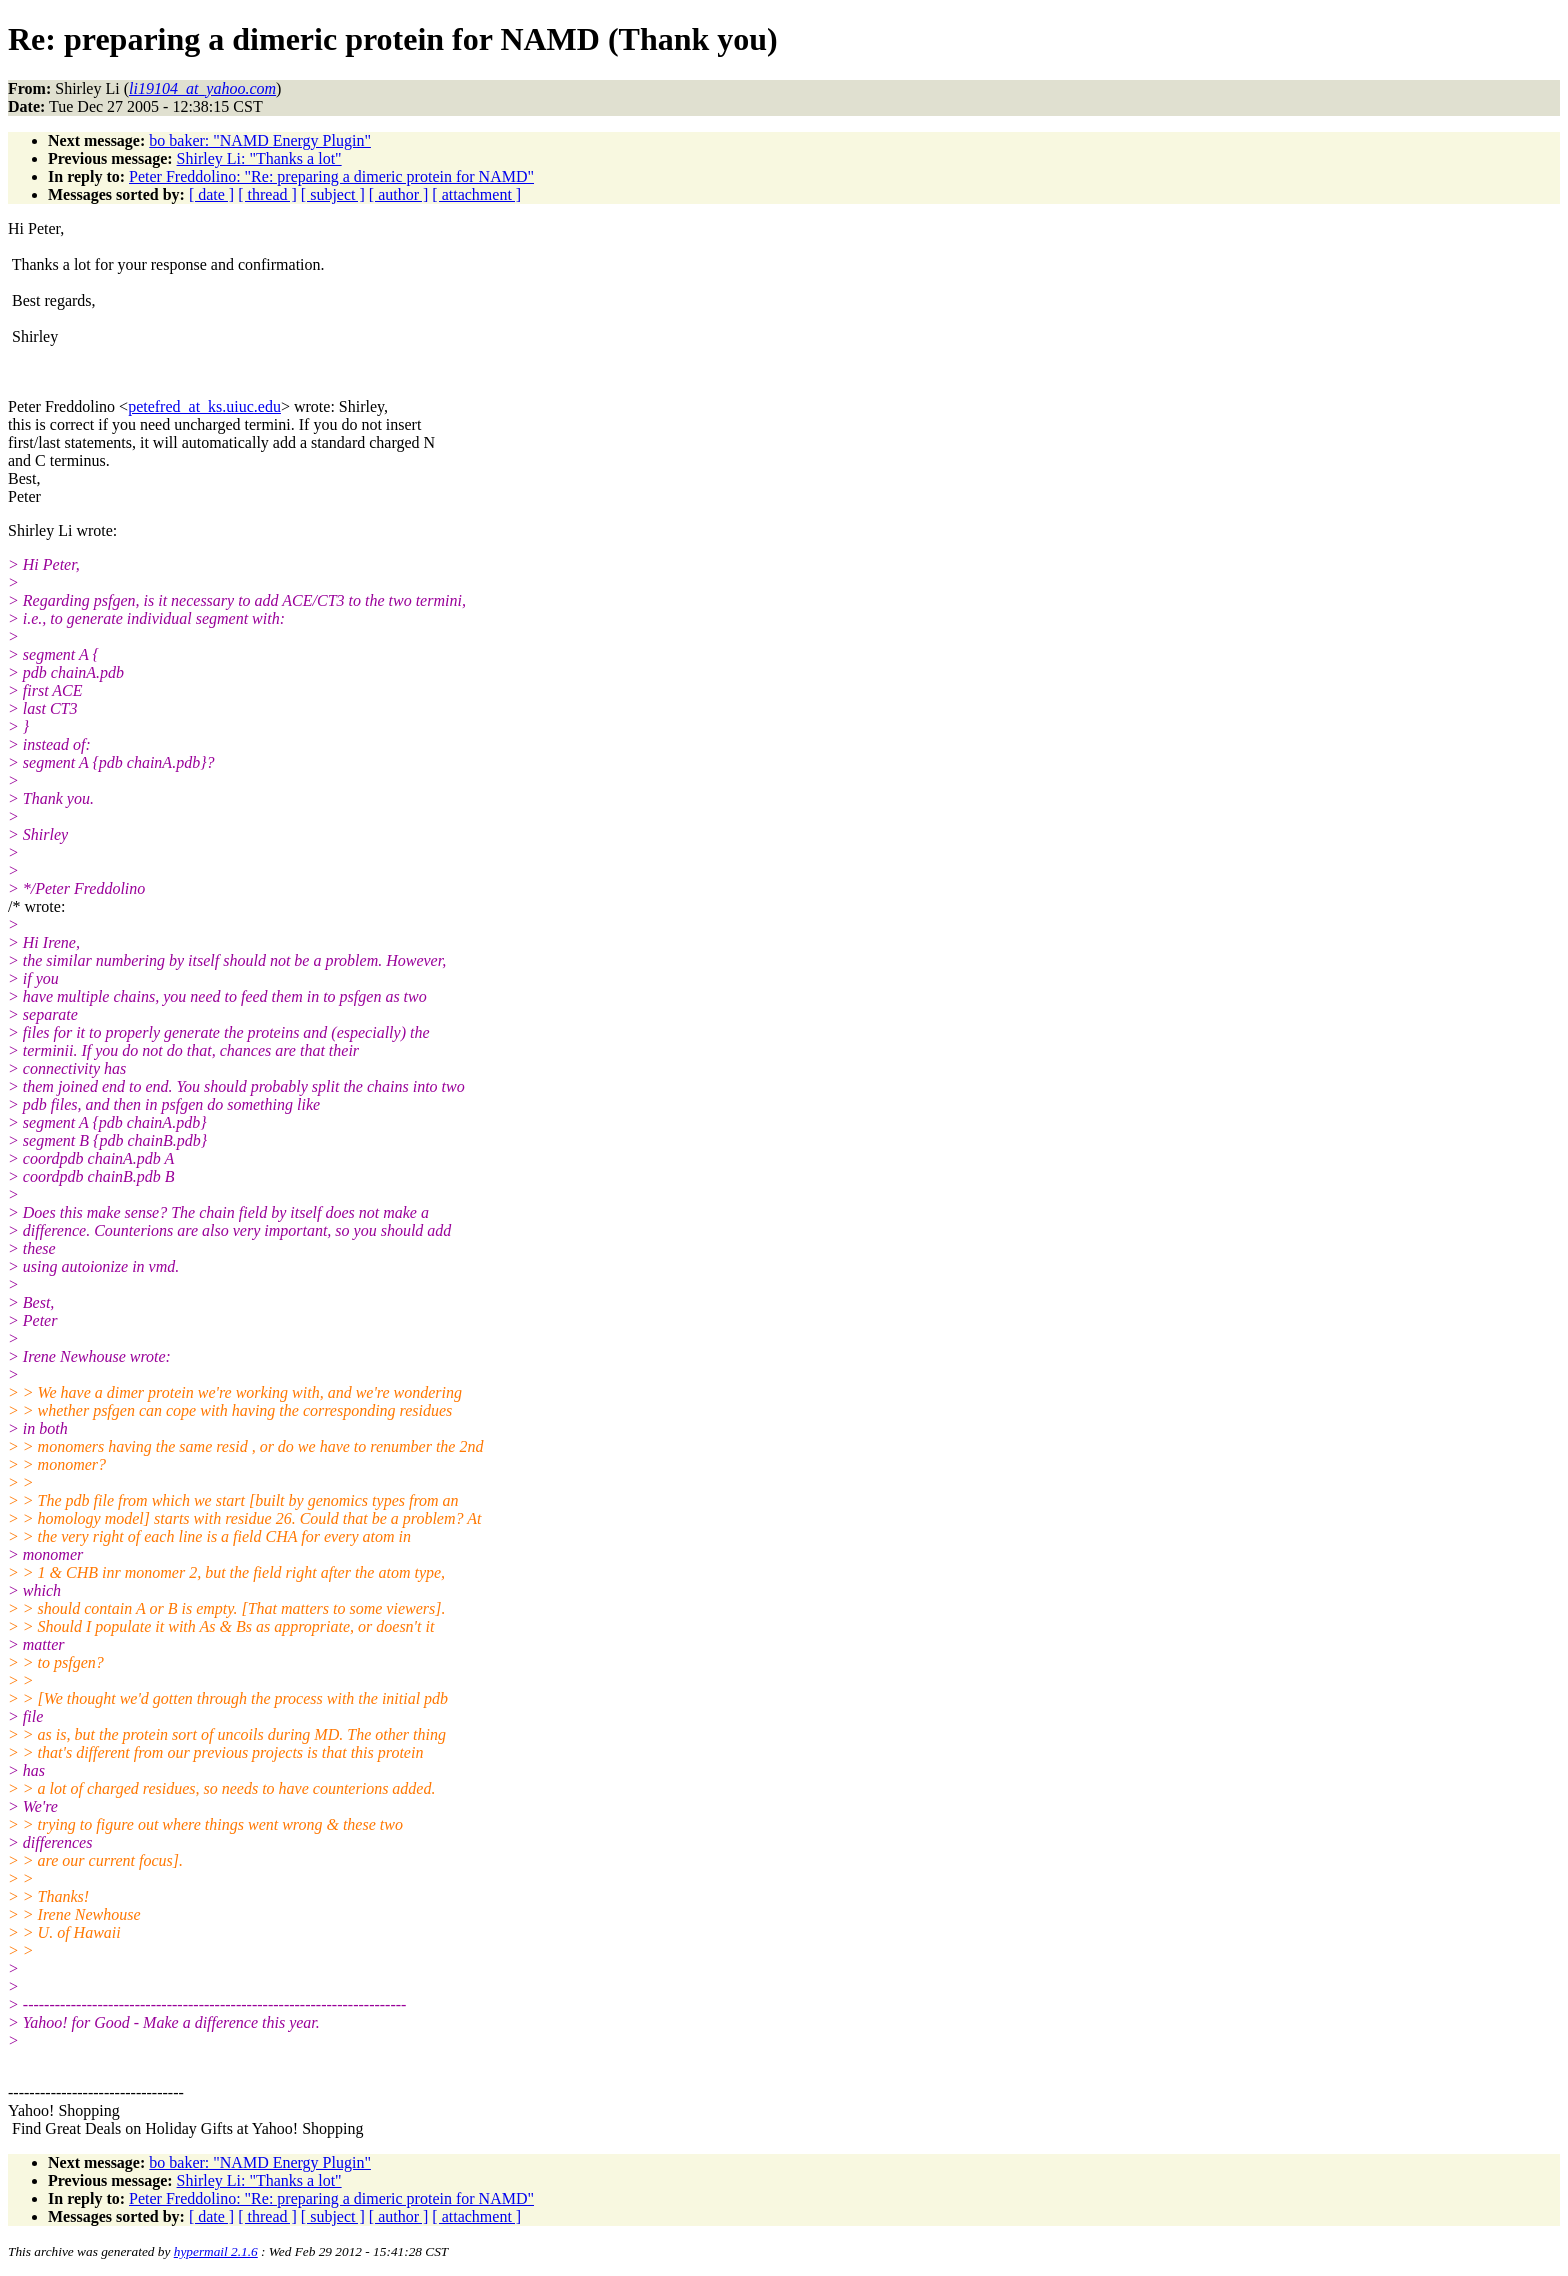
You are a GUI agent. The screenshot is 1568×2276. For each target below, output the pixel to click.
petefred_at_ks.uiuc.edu (204, 406)
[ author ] (399, 194)
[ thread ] (267, 194)
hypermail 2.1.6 (216, 2251)
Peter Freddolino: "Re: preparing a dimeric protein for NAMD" (331, 176)
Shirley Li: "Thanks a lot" (259, 158)
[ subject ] (333, 194)
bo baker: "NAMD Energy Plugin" (260, 140)
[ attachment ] (476, 194)
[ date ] (211, 194)
